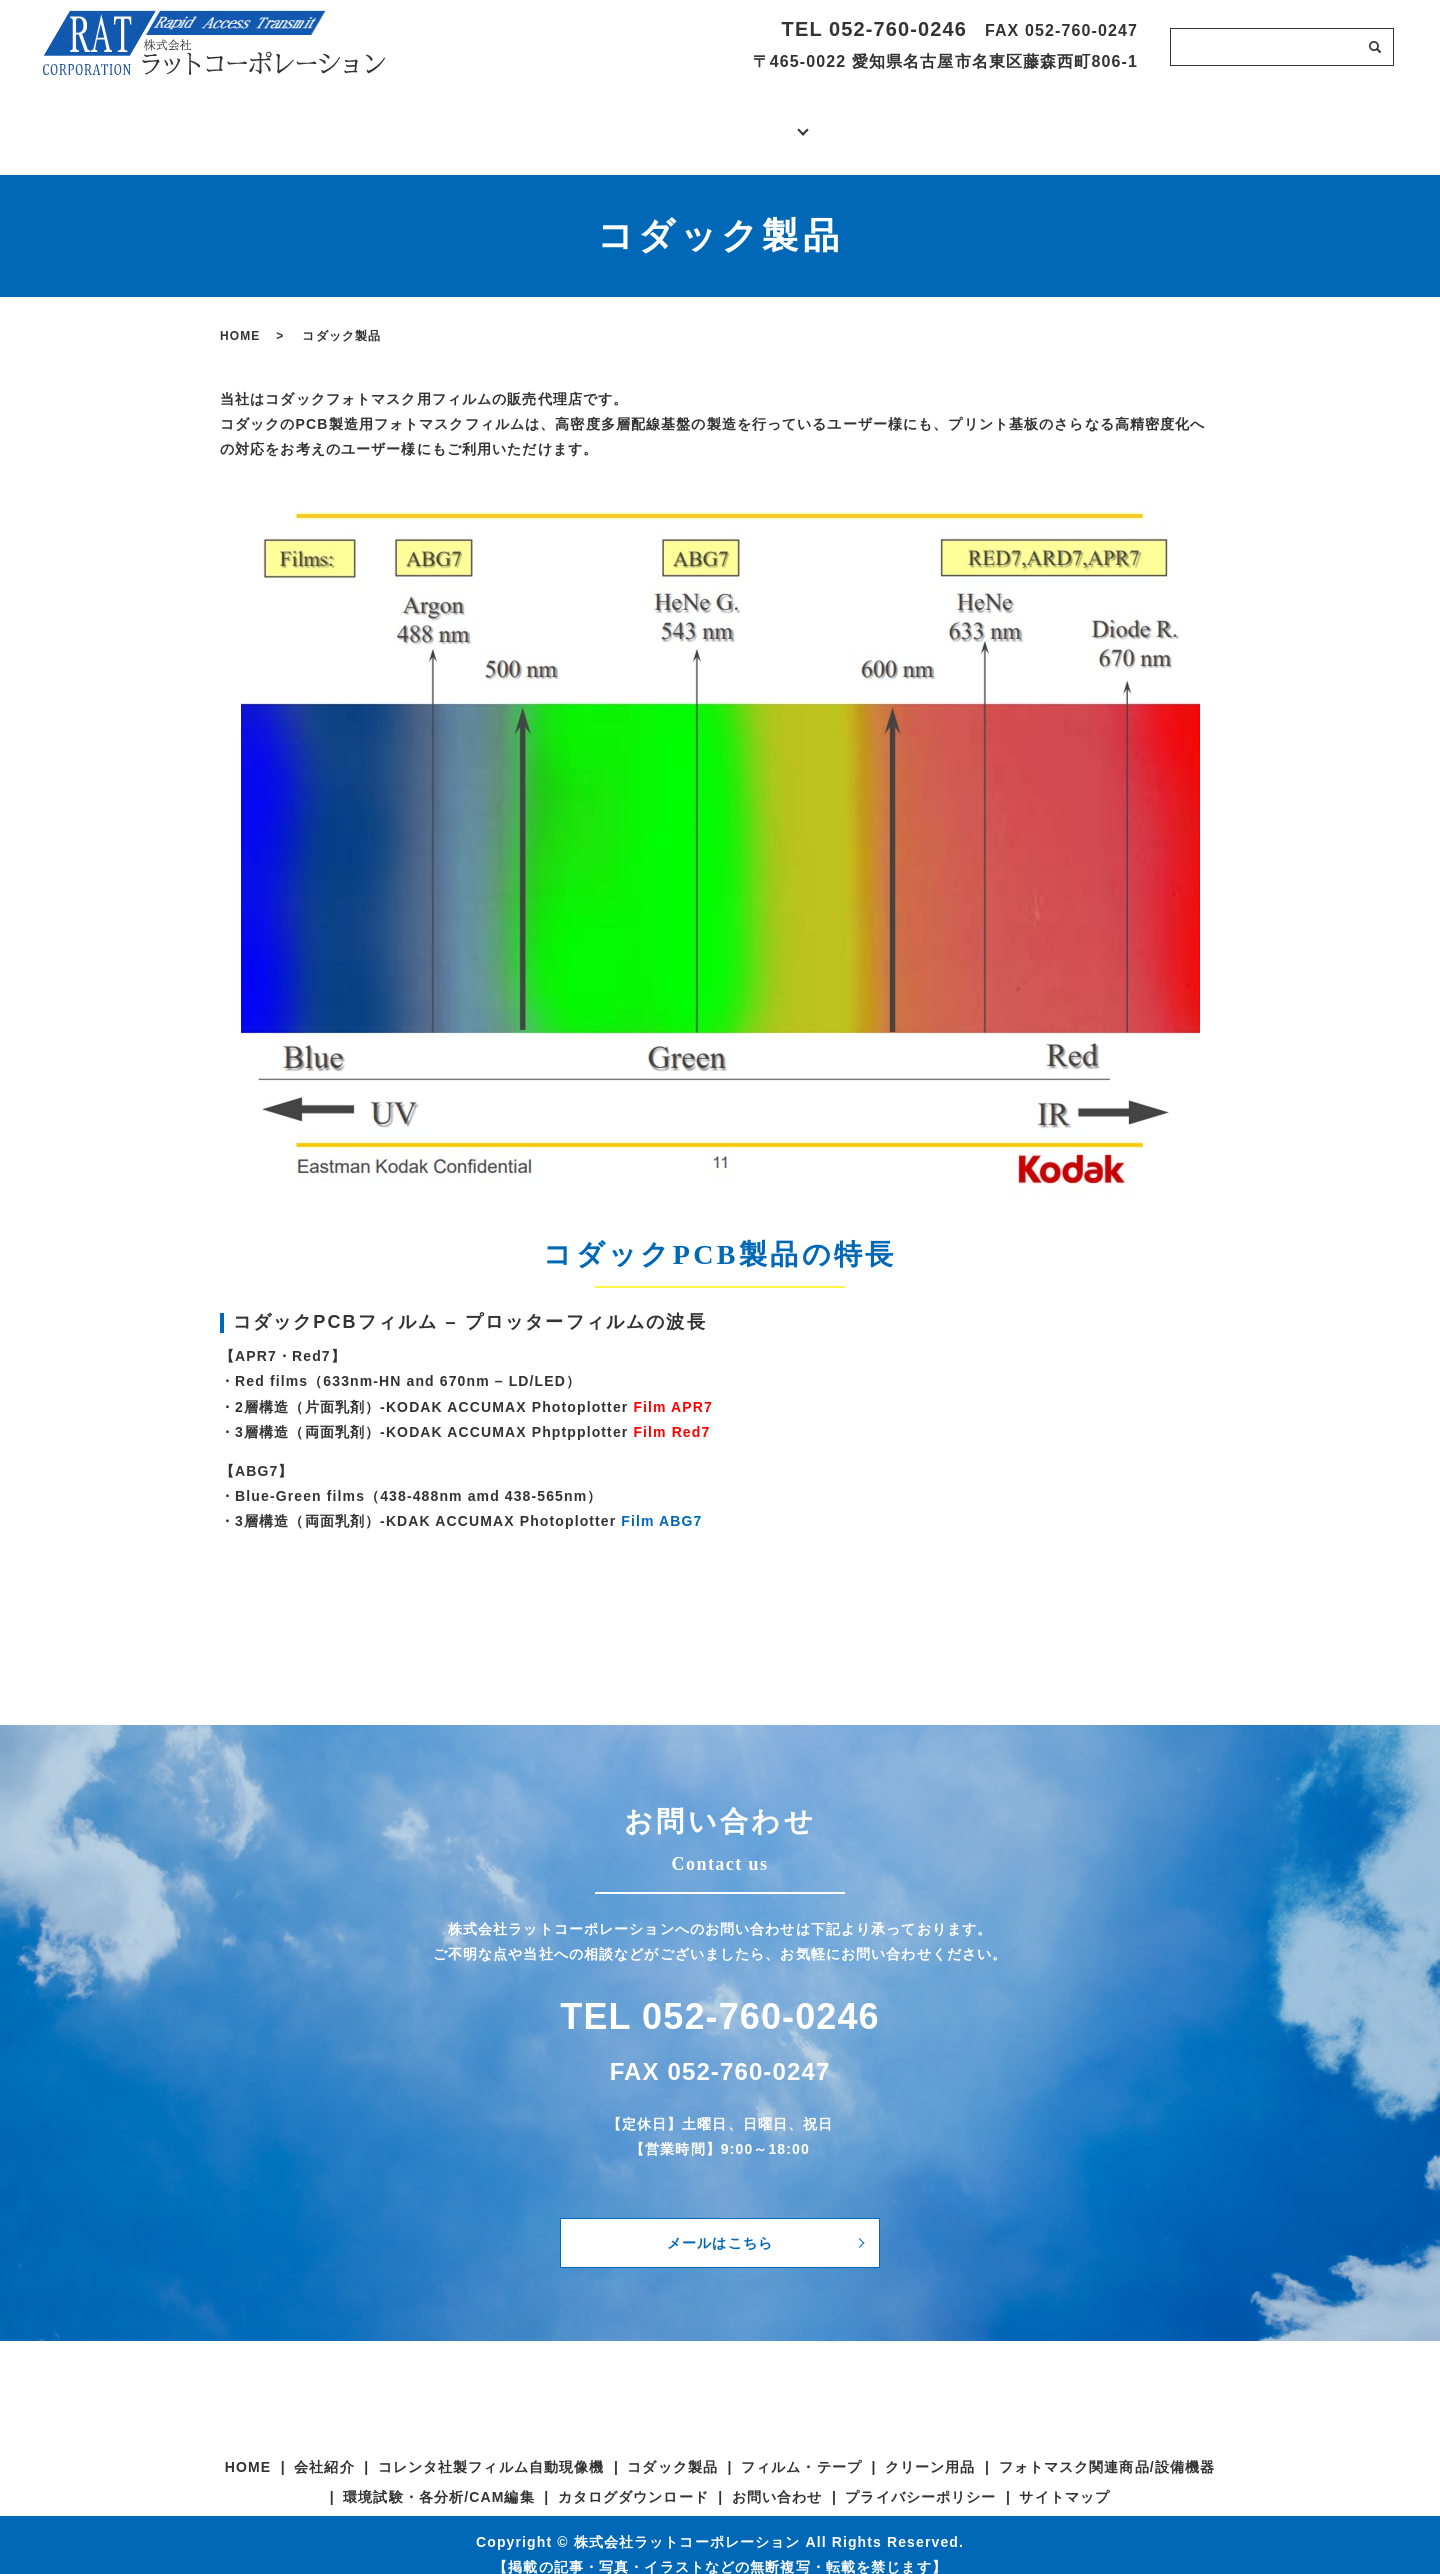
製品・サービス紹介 (719, 119)
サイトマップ (1064, 2477)
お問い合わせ (1122, 119)
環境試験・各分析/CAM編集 (438, 2477)
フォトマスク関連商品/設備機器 (1107, 2447)
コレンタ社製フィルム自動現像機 (491, 2447)
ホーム (317, 119)
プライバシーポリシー (920, 2477)
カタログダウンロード (921, 119)
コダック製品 (672, 2447)
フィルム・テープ (801, 2447)
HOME (240, 316)
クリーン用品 (930, 2447)
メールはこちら (720, 2222)
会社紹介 (518, 119)
